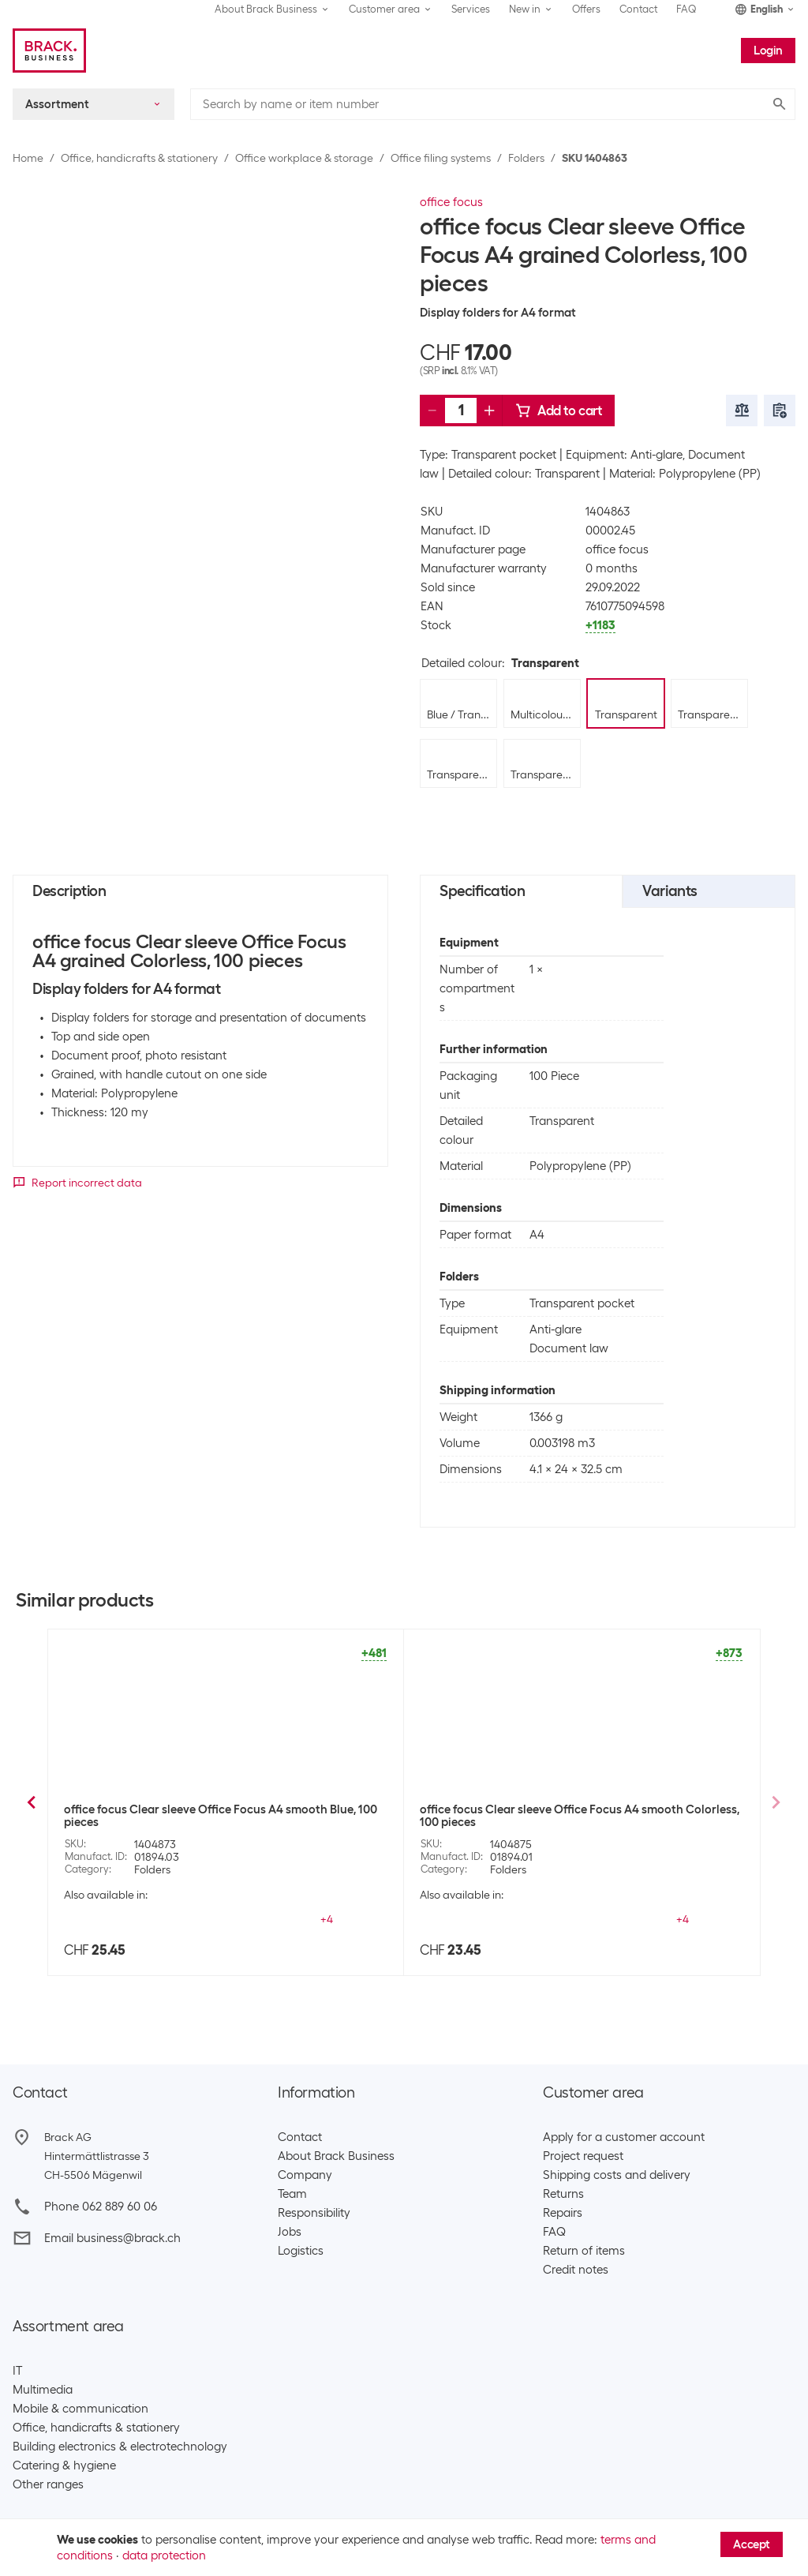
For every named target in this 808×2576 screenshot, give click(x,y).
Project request (583, 2156)
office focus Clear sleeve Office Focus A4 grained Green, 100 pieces (581, 1815)
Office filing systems (441, 158)
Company (305, 2175)
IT (17, 2371)
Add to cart (558, 410)
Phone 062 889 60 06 (100, 2206)
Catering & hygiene (64, 2465)
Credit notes (575, 2270)
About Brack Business (336, 2156)
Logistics (301, 2251)
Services (470, 9)
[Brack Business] (49, 50)
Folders (526, 158)
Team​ (292, 2194)
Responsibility (314, 2213)
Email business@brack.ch (112, 2238)
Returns (563, 2194)
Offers (586, 9)
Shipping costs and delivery (616, 2175)
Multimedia (43, 2390)
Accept (751, 2544)
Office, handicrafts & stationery (139, 158)
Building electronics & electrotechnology (120, 2446)
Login (768, 50)
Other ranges (48, 2484)
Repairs (562, 2213)
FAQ (686, 9)
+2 (326, 1919)
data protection (164, 2555)
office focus (451, 202)
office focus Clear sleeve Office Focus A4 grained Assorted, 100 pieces (223, 1815)
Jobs (289, 2232)
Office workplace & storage (304, 158)
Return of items (584, 2251)
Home (28, 158)
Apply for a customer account (624, 2137)
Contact (638, 9)
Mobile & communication (80, 2409)
